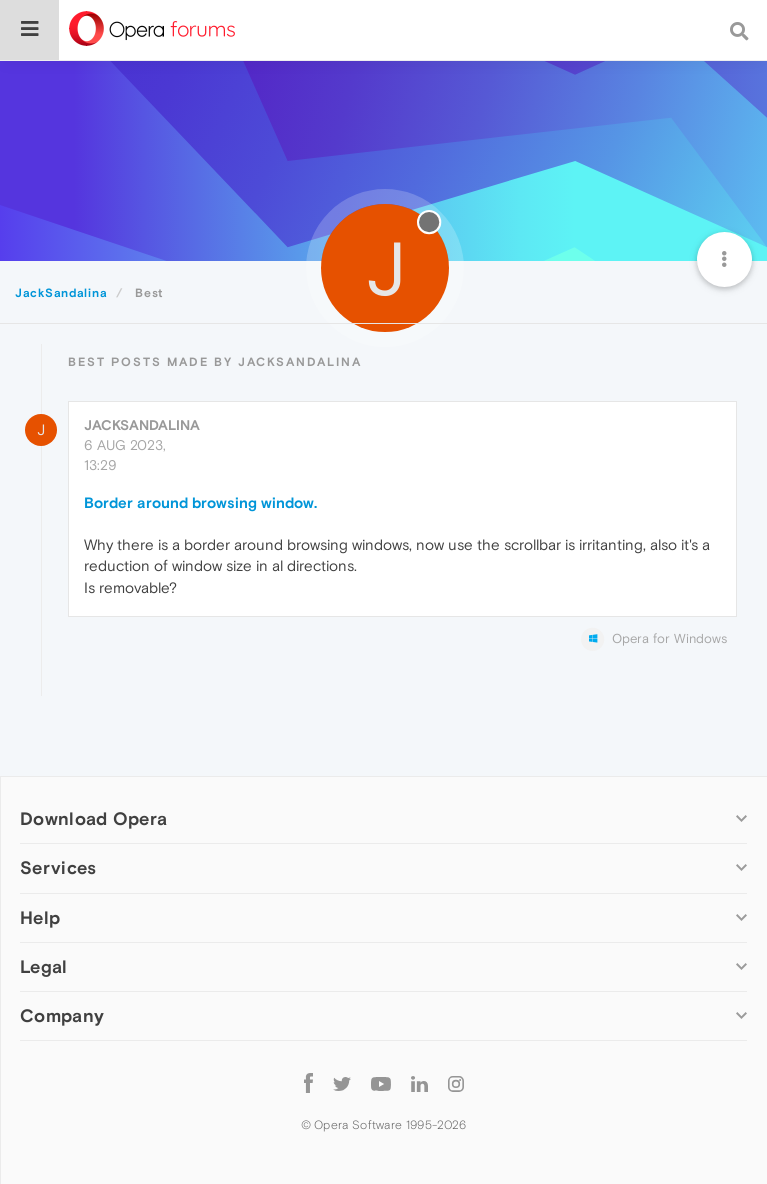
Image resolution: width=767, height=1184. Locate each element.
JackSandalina (142, 425)
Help (40, 917)
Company (62, 1015)
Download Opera (93, 818)
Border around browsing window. (200, 502)
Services (58, 867)
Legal (44, 966)
